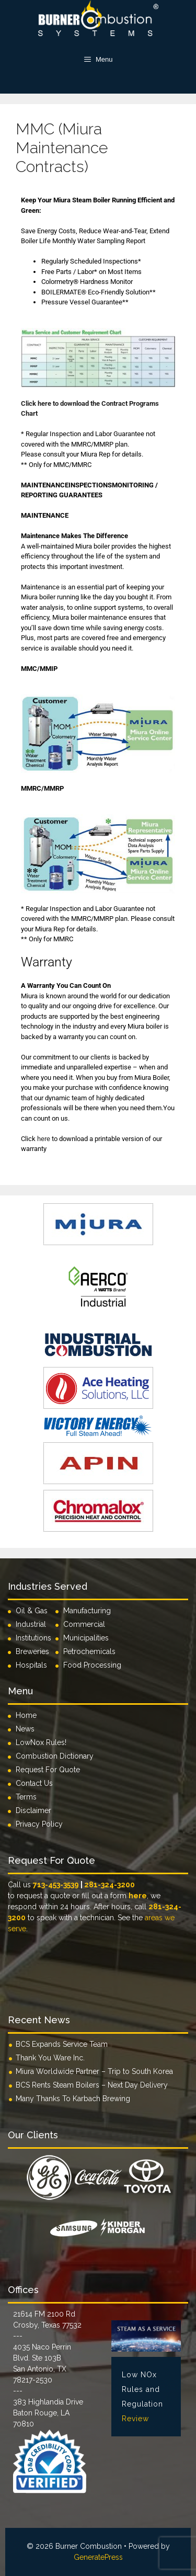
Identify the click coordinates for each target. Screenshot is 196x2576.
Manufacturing (87, 1610)
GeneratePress (98, 2557)
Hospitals (31, 1665)
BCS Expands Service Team (62, 2044)
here (43, 1139)
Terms (26, 1797)
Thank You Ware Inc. (50, 2058)
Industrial (31, 1624)
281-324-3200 (109, 1884)
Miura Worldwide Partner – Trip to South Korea (94, 2071)
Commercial (84, 1624)
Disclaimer (33, 1810)
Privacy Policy (39, 1824)
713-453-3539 (56, 1884)
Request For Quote (48, 1769)
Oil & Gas (32, 1610)
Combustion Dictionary (55, 1756)
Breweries (32, 1651)
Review (135, 2418)
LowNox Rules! (41, 1742)
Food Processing (92, 1665)
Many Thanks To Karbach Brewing (73, 2098)
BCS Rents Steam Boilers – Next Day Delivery (92, 2085)
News (25, 1729)
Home (26, 1715)
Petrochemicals (89, 1651)
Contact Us (34, 1783)
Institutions (35, 1638)
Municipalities (86, 1638)
